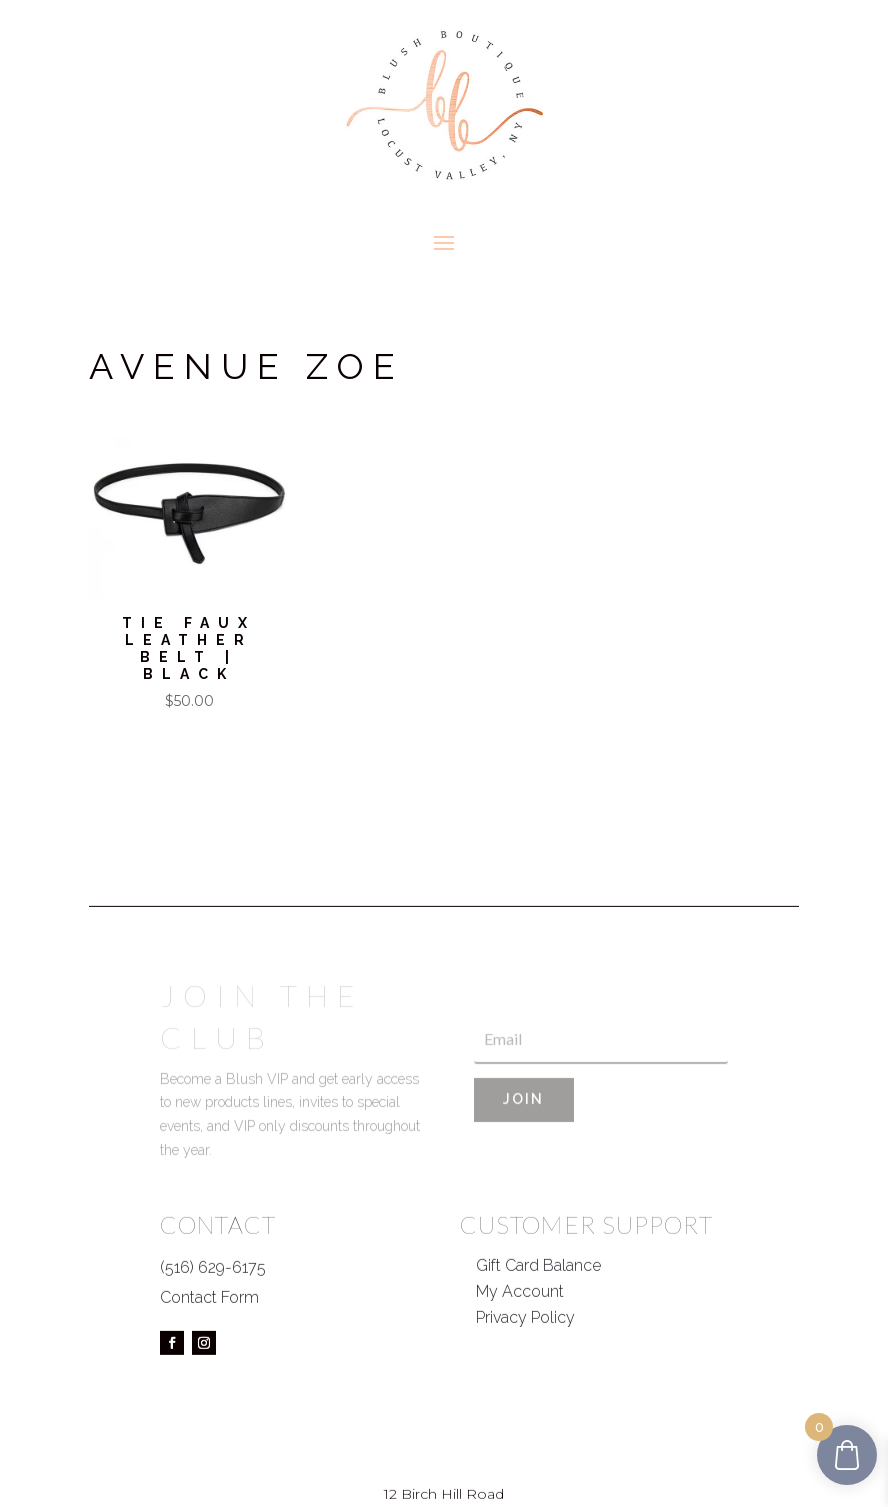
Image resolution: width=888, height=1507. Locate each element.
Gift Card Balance (538, 1305)
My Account (520, 1331)
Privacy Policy (525, 1357)
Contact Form (209, 1338)
